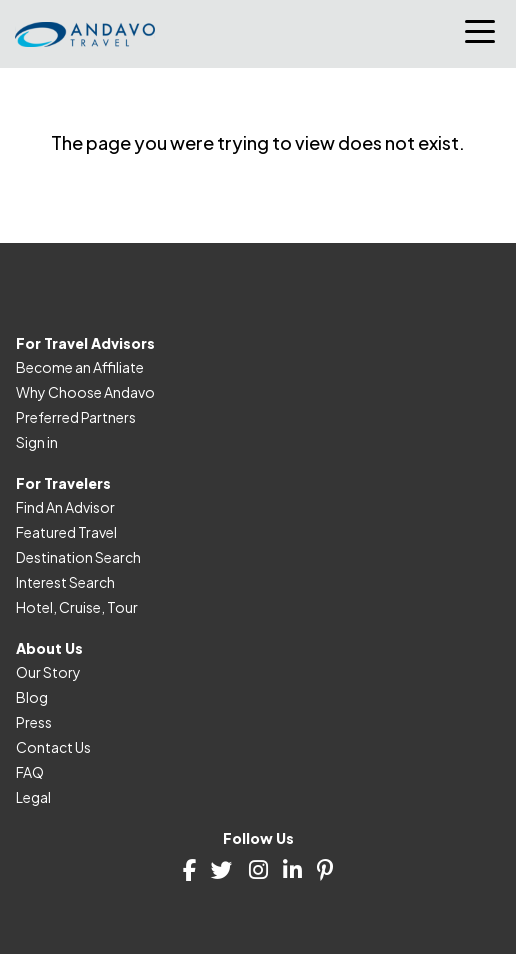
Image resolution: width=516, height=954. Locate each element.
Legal (33, 797)
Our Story (48, 672)
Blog (32, 697)
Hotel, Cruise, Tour (77, 607)
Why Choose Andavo (85, 392)
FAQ (30, 772)
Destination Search (78, 557)
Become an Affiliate (80, 367)
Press (34, 722)
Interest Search (65, 582)
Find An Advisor (65, 507)
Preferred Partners (76, 417)
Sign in (37, 442)
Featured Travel (66, 532)
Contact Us (53, 747)
